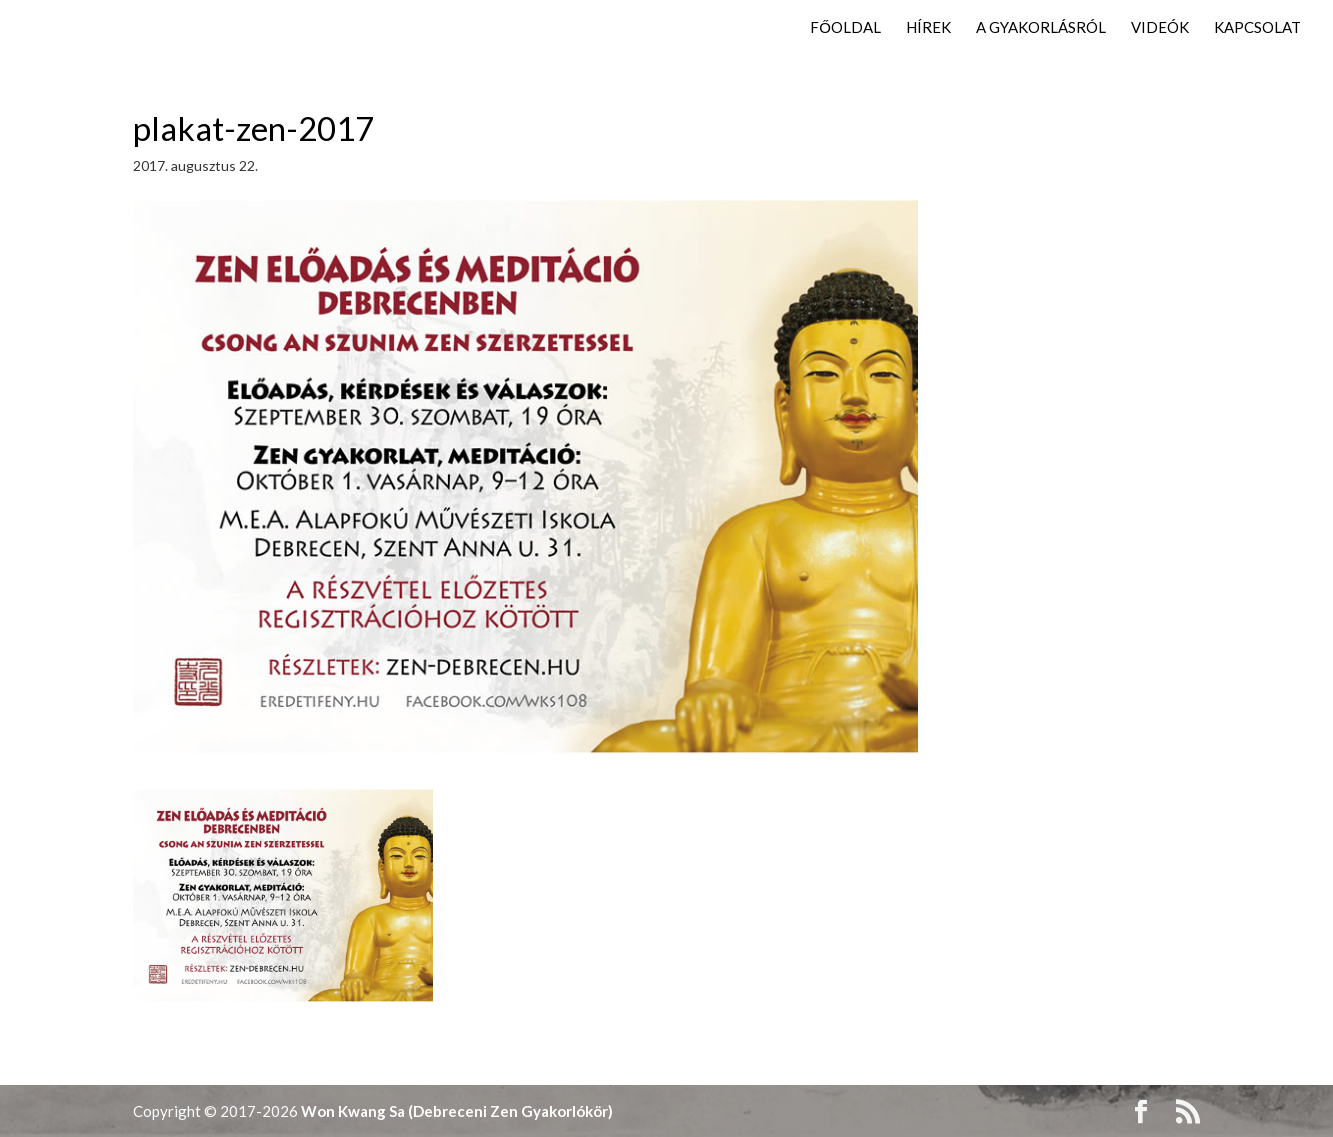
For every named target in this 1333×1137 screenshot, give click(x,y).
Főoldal (845, 28)
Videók (1160, 28)
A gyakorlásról (1041, 28)
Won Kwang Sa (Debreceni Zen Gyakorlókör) (457, 1111)
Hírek (928, 28)
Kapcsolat (1257, 28)
